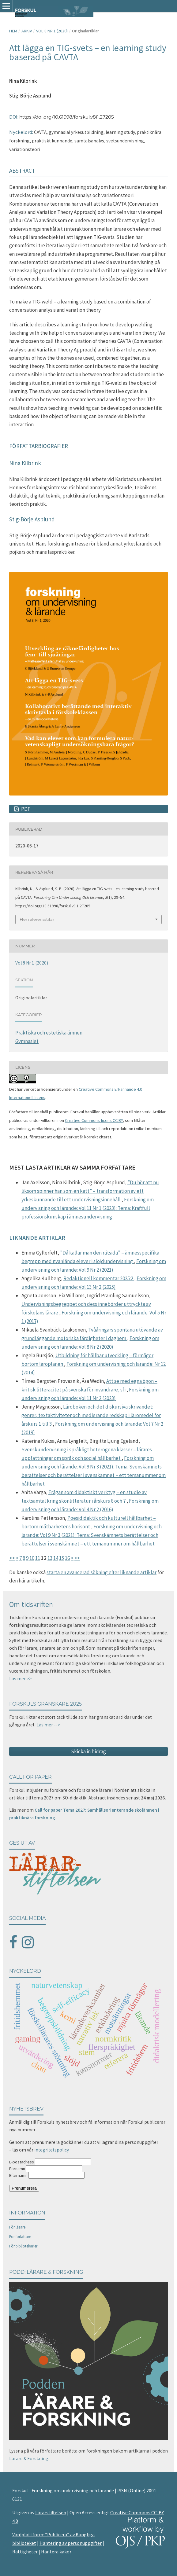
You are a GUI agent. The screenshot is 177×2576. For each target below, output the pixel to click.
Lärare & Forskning (28, 2458)
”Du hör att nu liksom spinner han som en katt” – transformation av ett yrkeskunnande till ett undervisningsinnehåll (90, 1191)
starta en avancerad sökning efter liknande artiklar (101, 1572)
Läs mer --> (48, 1725)
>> (77, 1558)
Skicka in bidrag (88, 1751)
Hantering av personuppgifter (71, 2543)
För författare (20, 2236)
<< (12, 1558)
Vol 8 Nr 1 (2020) (52, 31)
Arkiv (26, 31)
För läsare (17, 2227)
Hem (13, 31)
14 (55, 1558)
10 (31, 1558)
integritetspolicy (51, 2150)
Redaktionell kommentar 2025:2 (98, 1278)
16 (67, 1558)
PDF (25, 809)
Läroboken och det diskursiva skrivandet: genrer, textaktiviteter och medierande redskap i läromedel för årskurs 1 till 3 (91, 1415)
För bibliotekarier (23, 2246)
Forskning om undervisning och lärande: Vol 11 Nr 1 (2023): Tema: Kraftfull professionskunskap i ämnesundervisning (87, 1208)
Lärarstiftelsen (50, 2512)
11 (37, 1558)
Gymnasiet (27, 1041)
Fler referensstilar (37, 919)
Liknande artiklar (37, 1237)
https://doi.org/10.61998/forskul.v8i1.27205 (66, 117)
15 (61, 1558)
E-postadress (21, 2162)
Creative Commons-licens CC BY (94, 1120)
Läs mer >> (20, 1678)
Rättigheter (25, 2551)
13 (49, 1558)
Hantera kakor (56, 2551)
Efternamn (18, 2175)
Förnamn (17, 2168)
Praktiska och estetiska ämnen (48, 1032)
